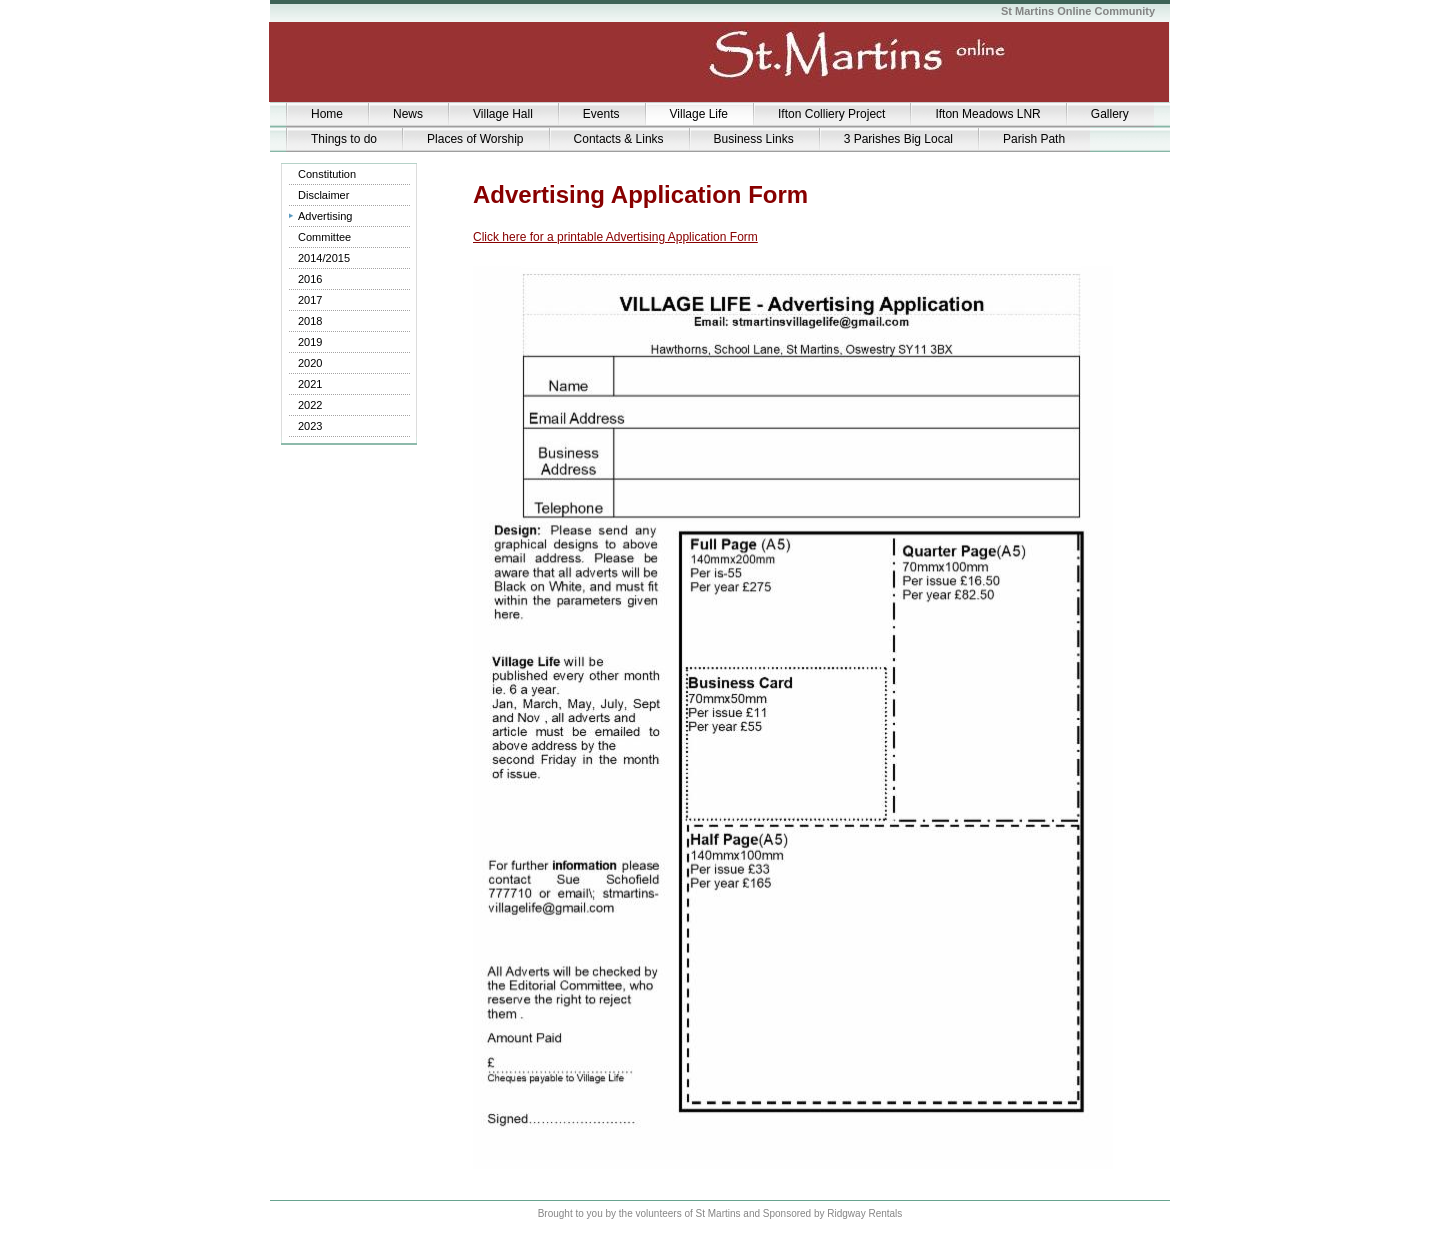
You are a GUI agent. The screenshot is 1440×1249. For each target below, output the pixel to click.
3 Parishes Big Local (898, 139)
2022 (310, 405)
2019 (310, 342)
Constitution (327, 174)
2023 (310, 426)
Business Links (754, 139)
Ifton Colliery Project (831, 114)
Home (327, 114)
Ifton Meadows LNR (987, 114)
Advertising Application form (337, 218)
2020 (310, 363)
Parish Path (1034, 139)
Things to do (344, 139)
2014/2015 (324, 258)
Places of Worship (475, 139)
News (408, 114)
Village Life (699, 114)
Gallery (1110, 114)
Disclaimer (323, 195)
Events (601, 114)
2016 (310, 279)
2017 (310, 300)
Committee (324, 237)
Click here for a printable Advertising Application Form (615, 237)
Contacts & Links (619, 139)
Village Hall (503, 114)
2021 (310, 384)
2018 (310, 321)
